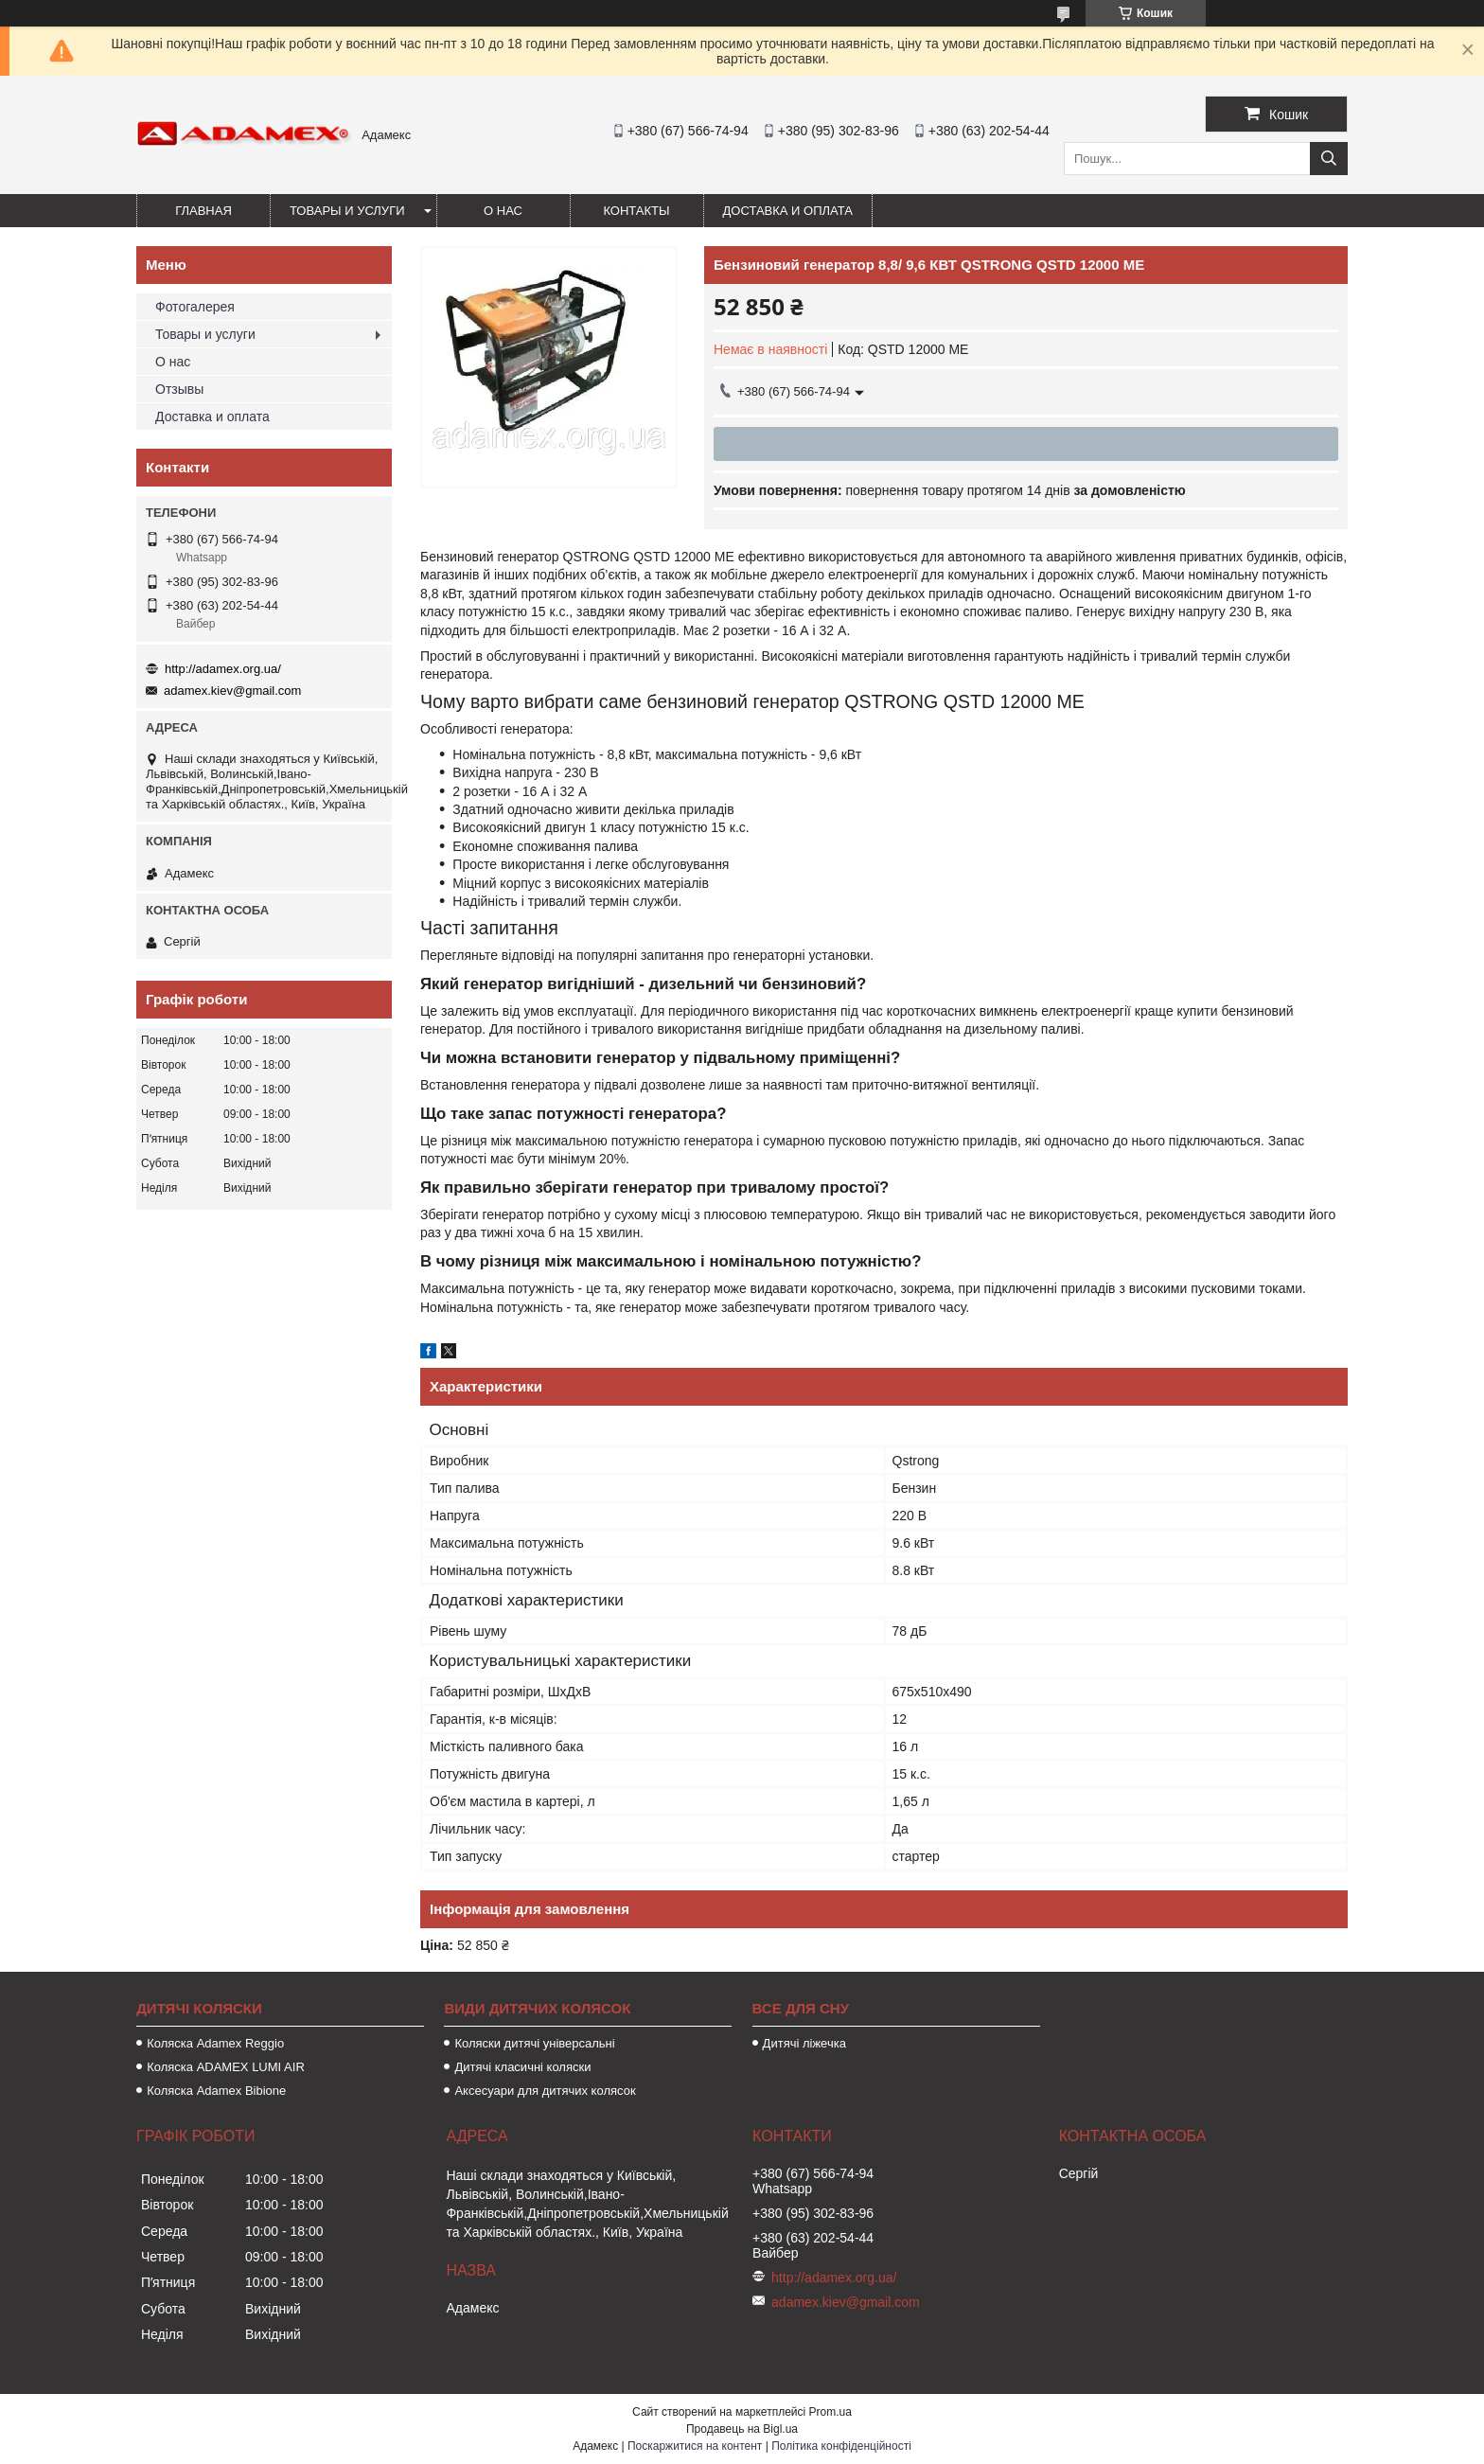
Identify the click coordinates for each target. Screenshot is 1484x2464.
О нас (503, 211)
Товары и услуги (347, 211)
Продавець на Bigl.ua (742, 2429)
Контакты (636, 211)
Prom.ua (830, 2412)
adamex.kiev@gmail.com (232, 690)
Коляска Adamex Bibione (216, 2090)
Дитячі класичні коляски (522, 2067)
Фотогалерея (195, 306)
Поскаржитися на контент (694, 2446)
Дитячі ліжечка (804, 2043)
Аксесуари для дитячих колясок (544, 2090)
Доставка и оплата (788, 211)
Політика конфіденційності (841, 2446)
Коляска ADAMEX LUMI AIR (226, 2067)
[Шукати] (1329, 158)
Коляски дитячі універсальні (534, 2043)
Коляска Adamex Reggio (215, 2043)
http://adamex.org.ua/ (223, 669)
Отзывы (179, 389)
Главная (203, 211)
